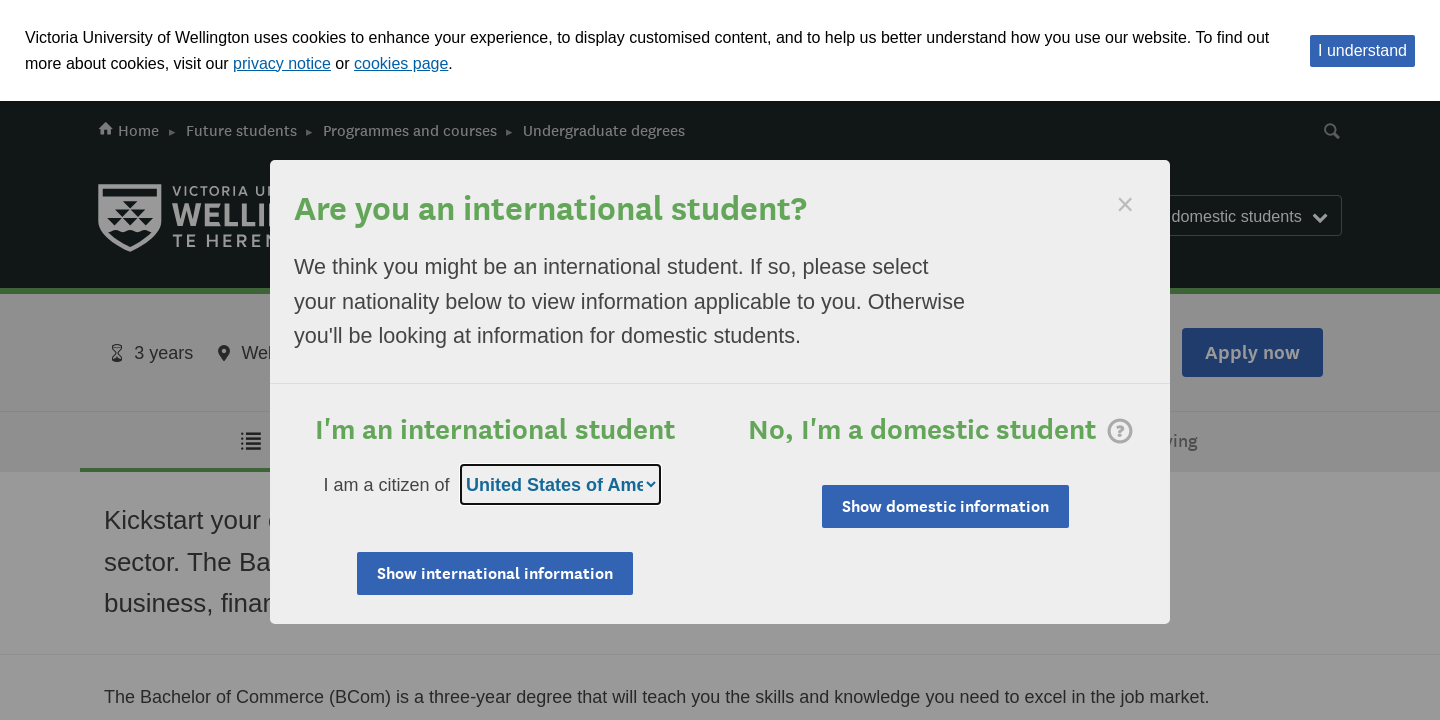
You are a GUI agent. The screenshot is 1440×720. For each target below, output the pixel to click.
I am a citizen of (387, 485)
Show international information (495, 573)
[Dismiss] (1125, 204)
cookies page (401, 63)
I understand (1362, 50)
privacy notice (282, 63)
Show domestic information (945, 506)
